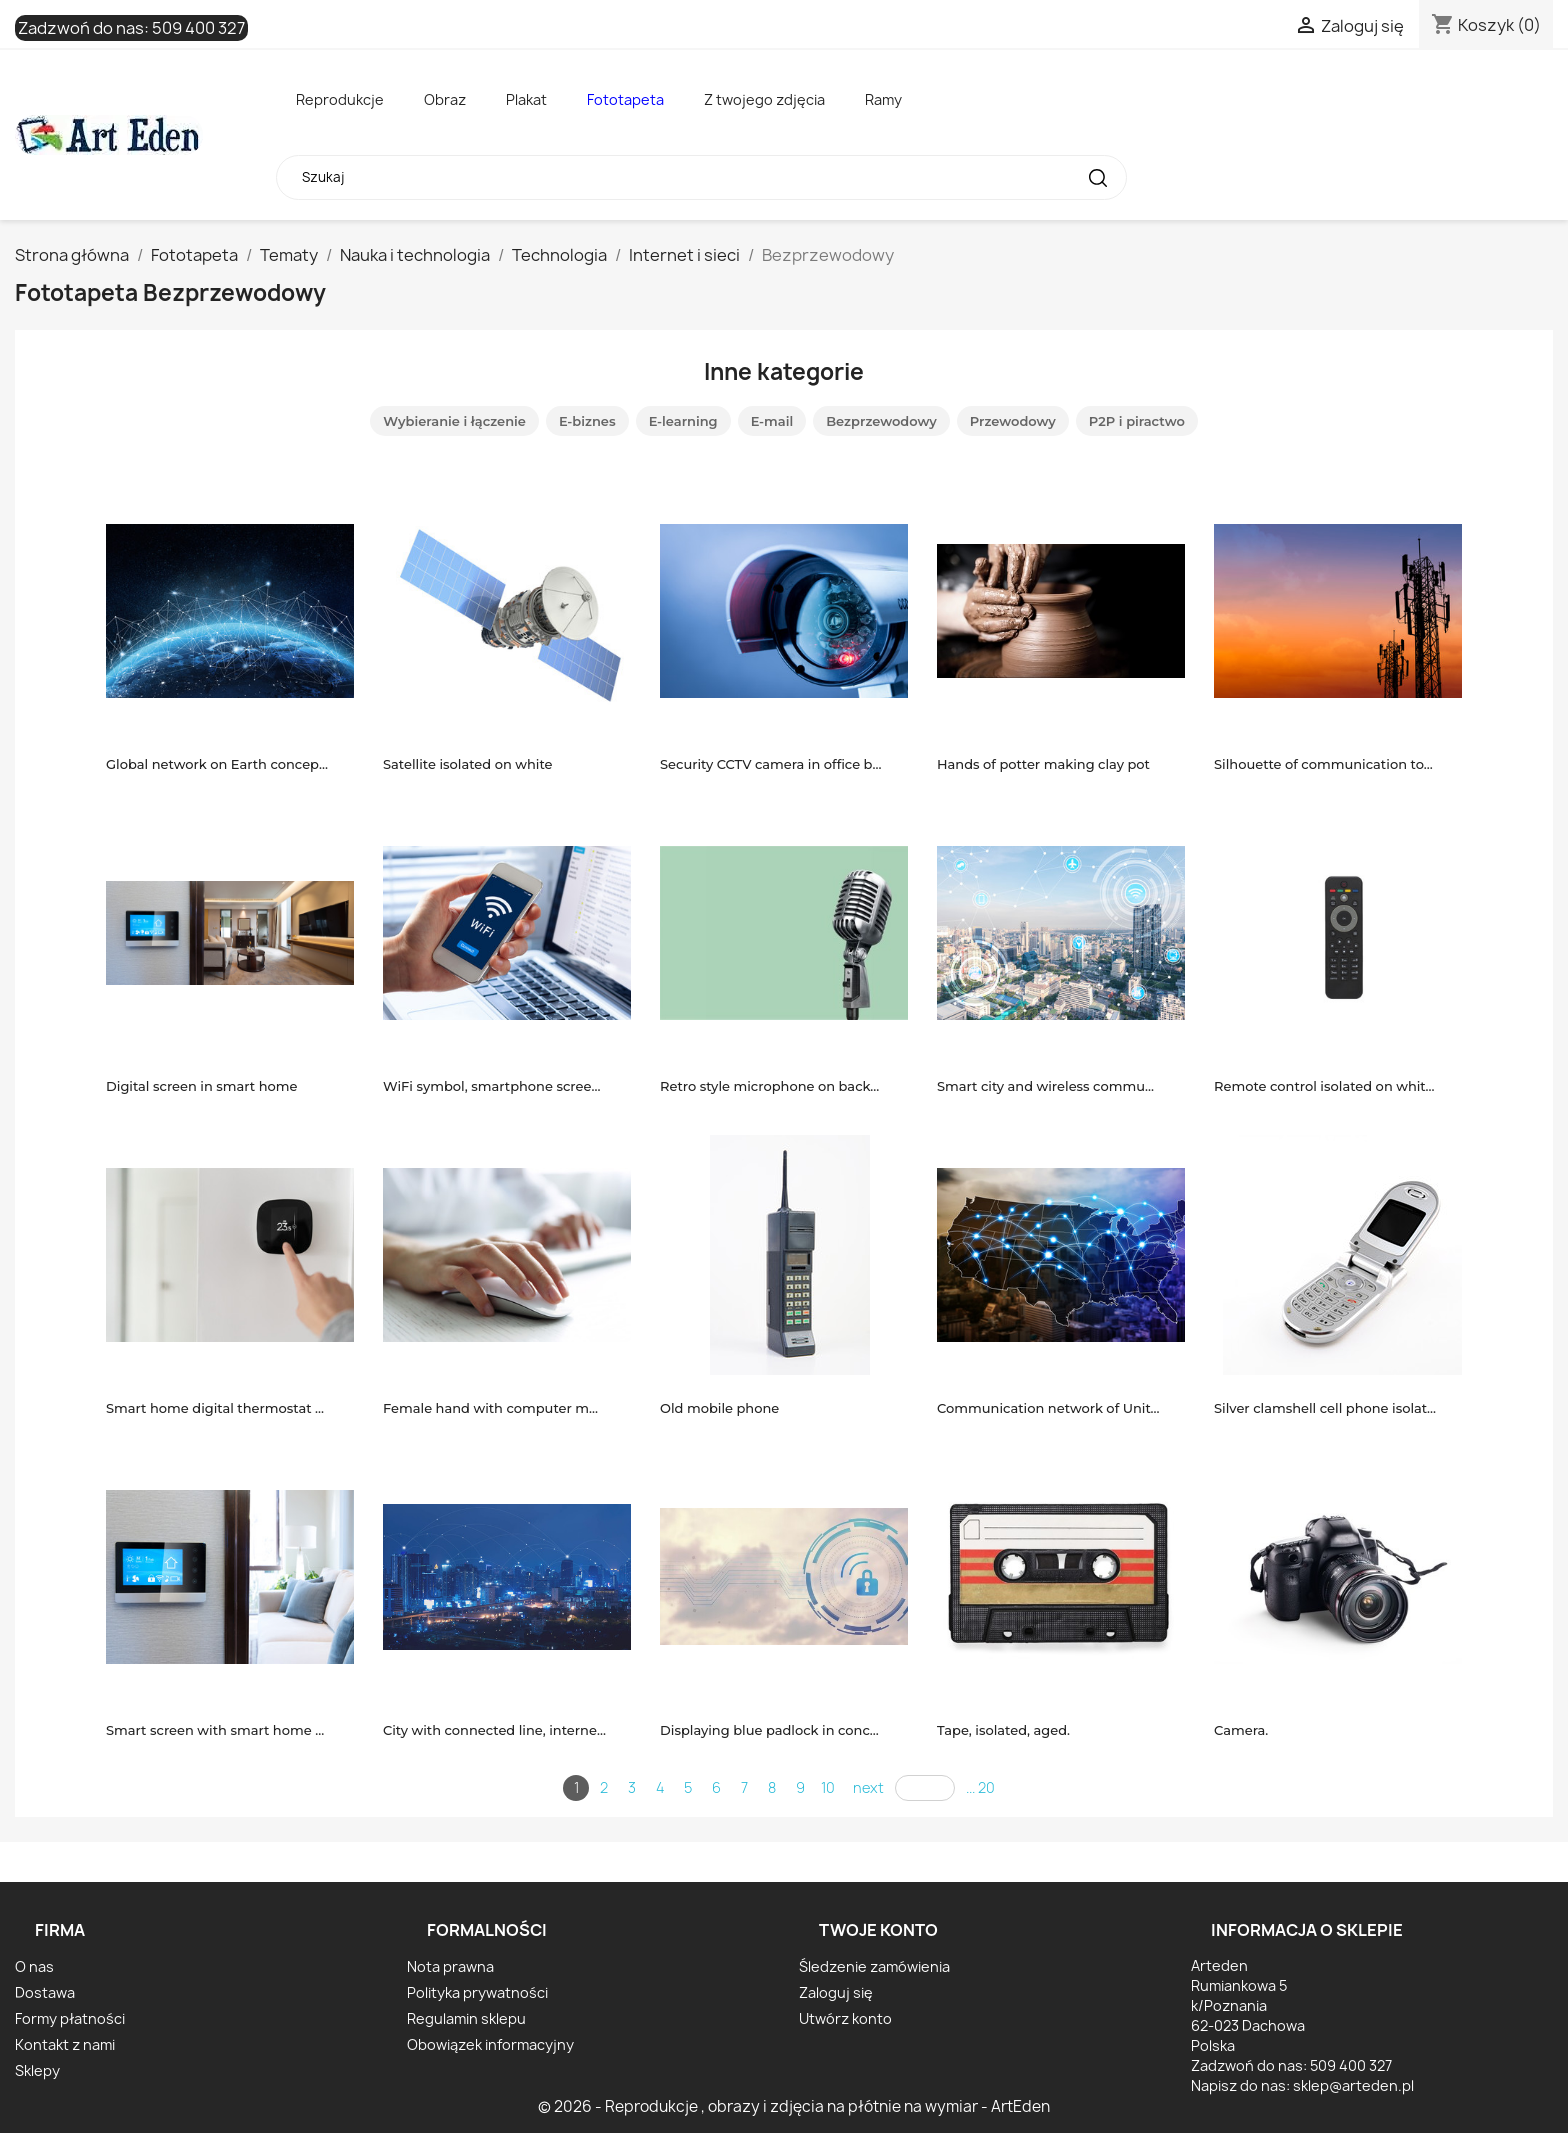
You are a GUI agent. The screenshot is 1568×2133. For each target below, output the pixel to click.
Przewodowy (1013, 421)
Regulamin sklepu (466, 2018)
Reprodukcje (340, 99)
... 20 (980, 1787)
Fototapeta (625, 99)
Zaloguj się (836, 1992)
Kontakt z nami (65, 2044)
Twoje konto (878, 1930)
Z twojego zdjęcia (764, 99)
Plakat (526, 99)
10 (828, 1787)
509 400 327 (198, 28)
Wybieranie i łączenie (454, 421)
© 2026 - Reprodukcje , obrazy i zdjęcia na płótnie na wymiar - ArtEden (794, 2106)
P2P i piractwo (1137, 421)
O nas (34, 1966)
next (868, 1787)
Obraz (445, 99)
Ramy (883, 99)
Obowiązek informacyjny (490, 2044)
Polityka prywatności (477, 1992)
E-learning (683, 421)
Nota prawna (450, 1966)
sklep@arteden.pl (1353, 2085)
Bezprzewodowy (881, 421)
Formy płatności (70, 2018)
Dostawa (45, 1992)
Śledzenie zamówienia (874, 1966)
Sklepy (37, 2070)
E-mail (772, 421)
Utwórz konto (845, 2018)
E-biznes (587, 421)
